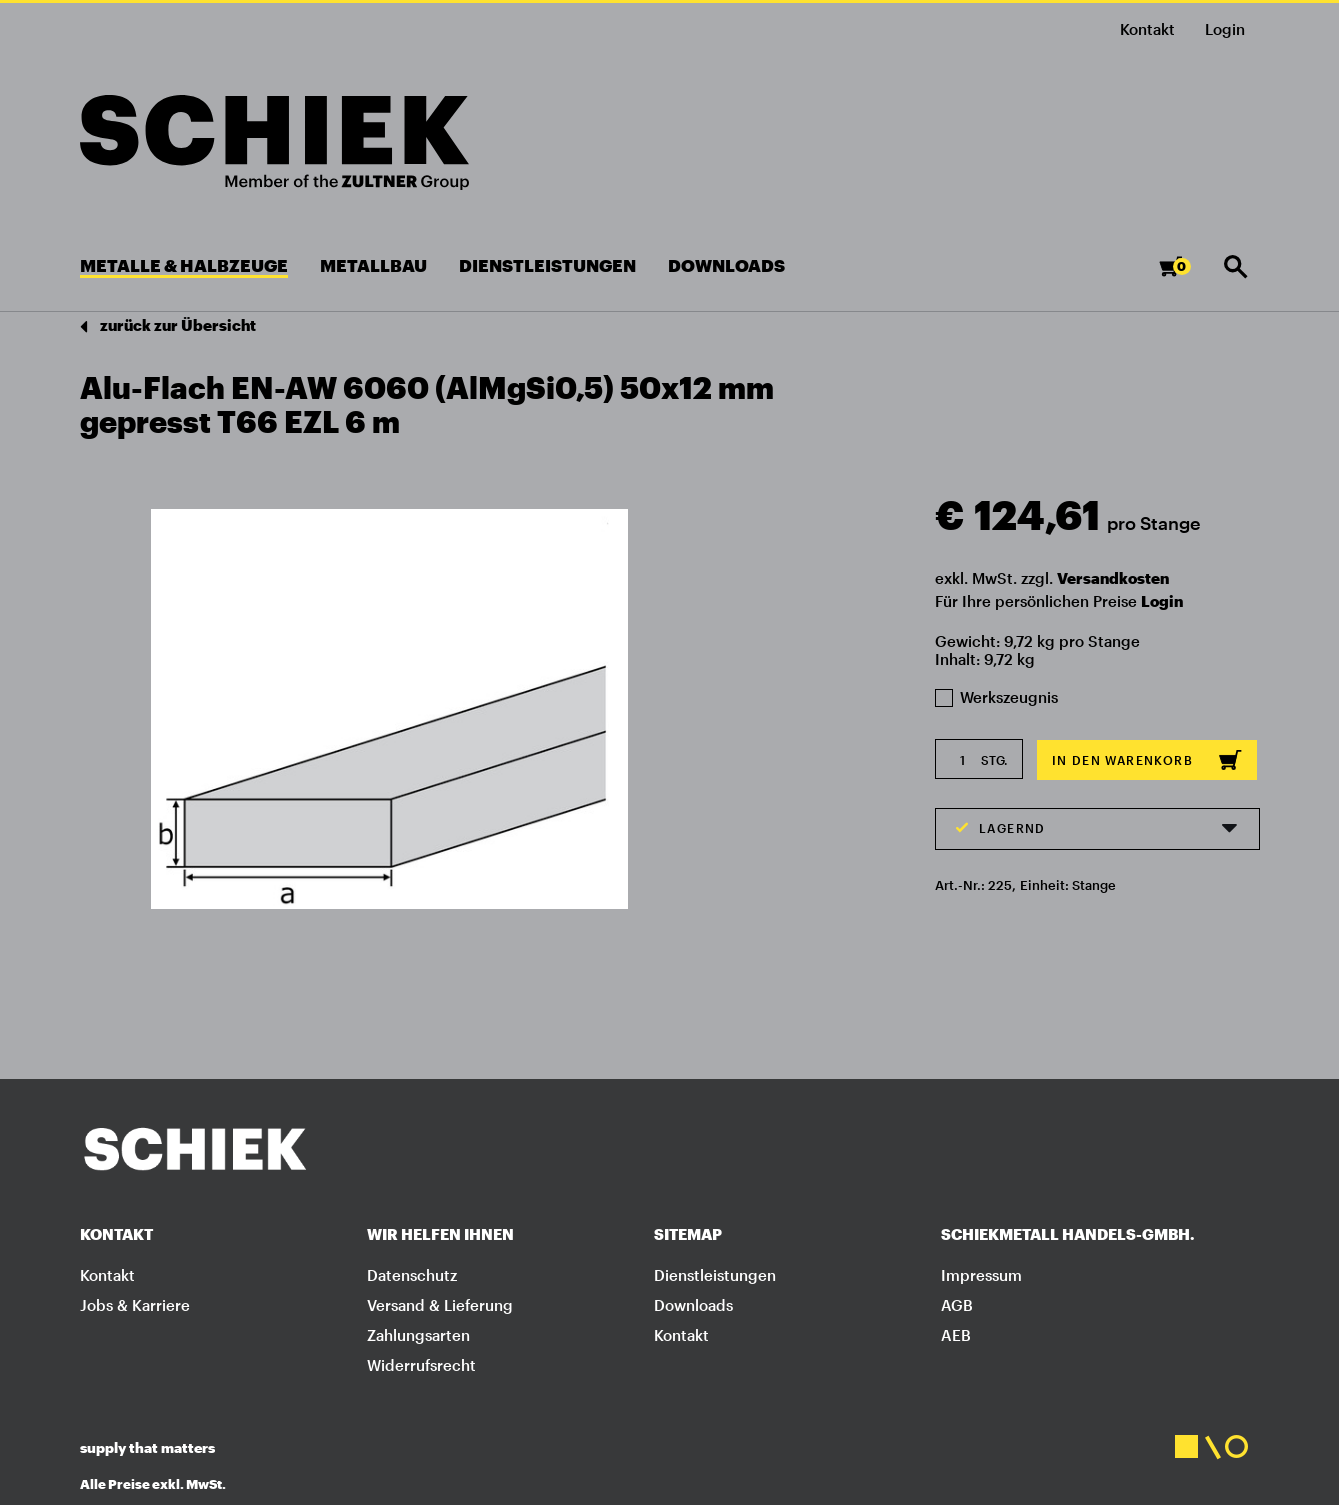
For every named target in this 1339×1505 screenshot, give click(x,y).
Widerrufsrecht (421, 1365)
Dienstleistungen (715, 1275)
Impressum (981, 1275)
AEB (956, 1335)
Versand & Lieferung (440, 1305)
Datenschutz (412, 1275)
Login (1162, 601)
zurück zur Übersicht (168, 326)
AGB (957, 1305)
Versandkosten (1113, 578)
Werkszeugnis (997, 697)
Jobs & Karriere (135, 1305)
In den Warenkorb (1147, 760)
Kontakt (1147, 29)
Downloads (693, 1305)
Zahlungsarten (418, 1335)
